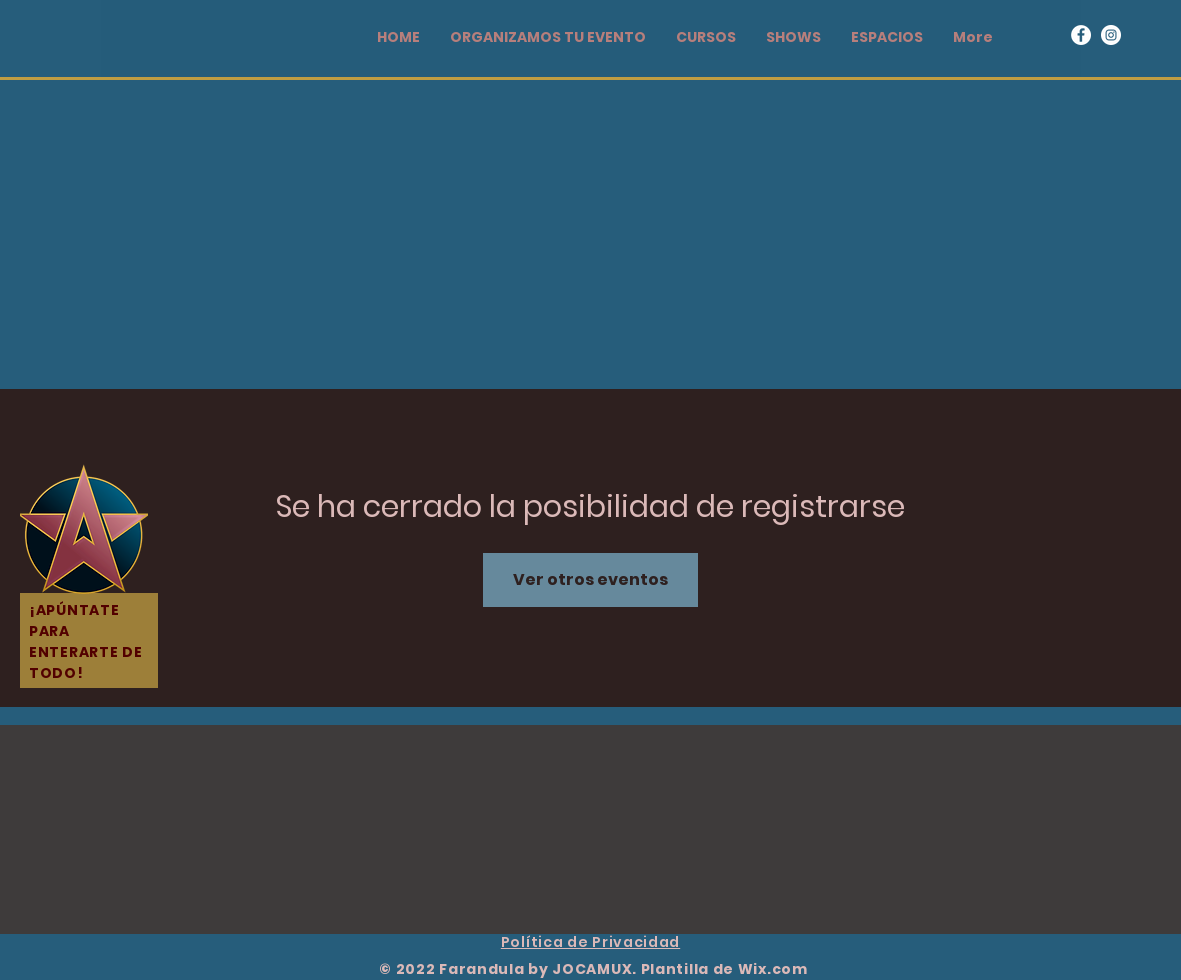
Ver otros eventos (590, 579)
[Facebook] (1081, 35)
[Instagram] (1111, 35)
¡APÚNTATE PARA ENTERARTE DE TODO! (85, 641)
